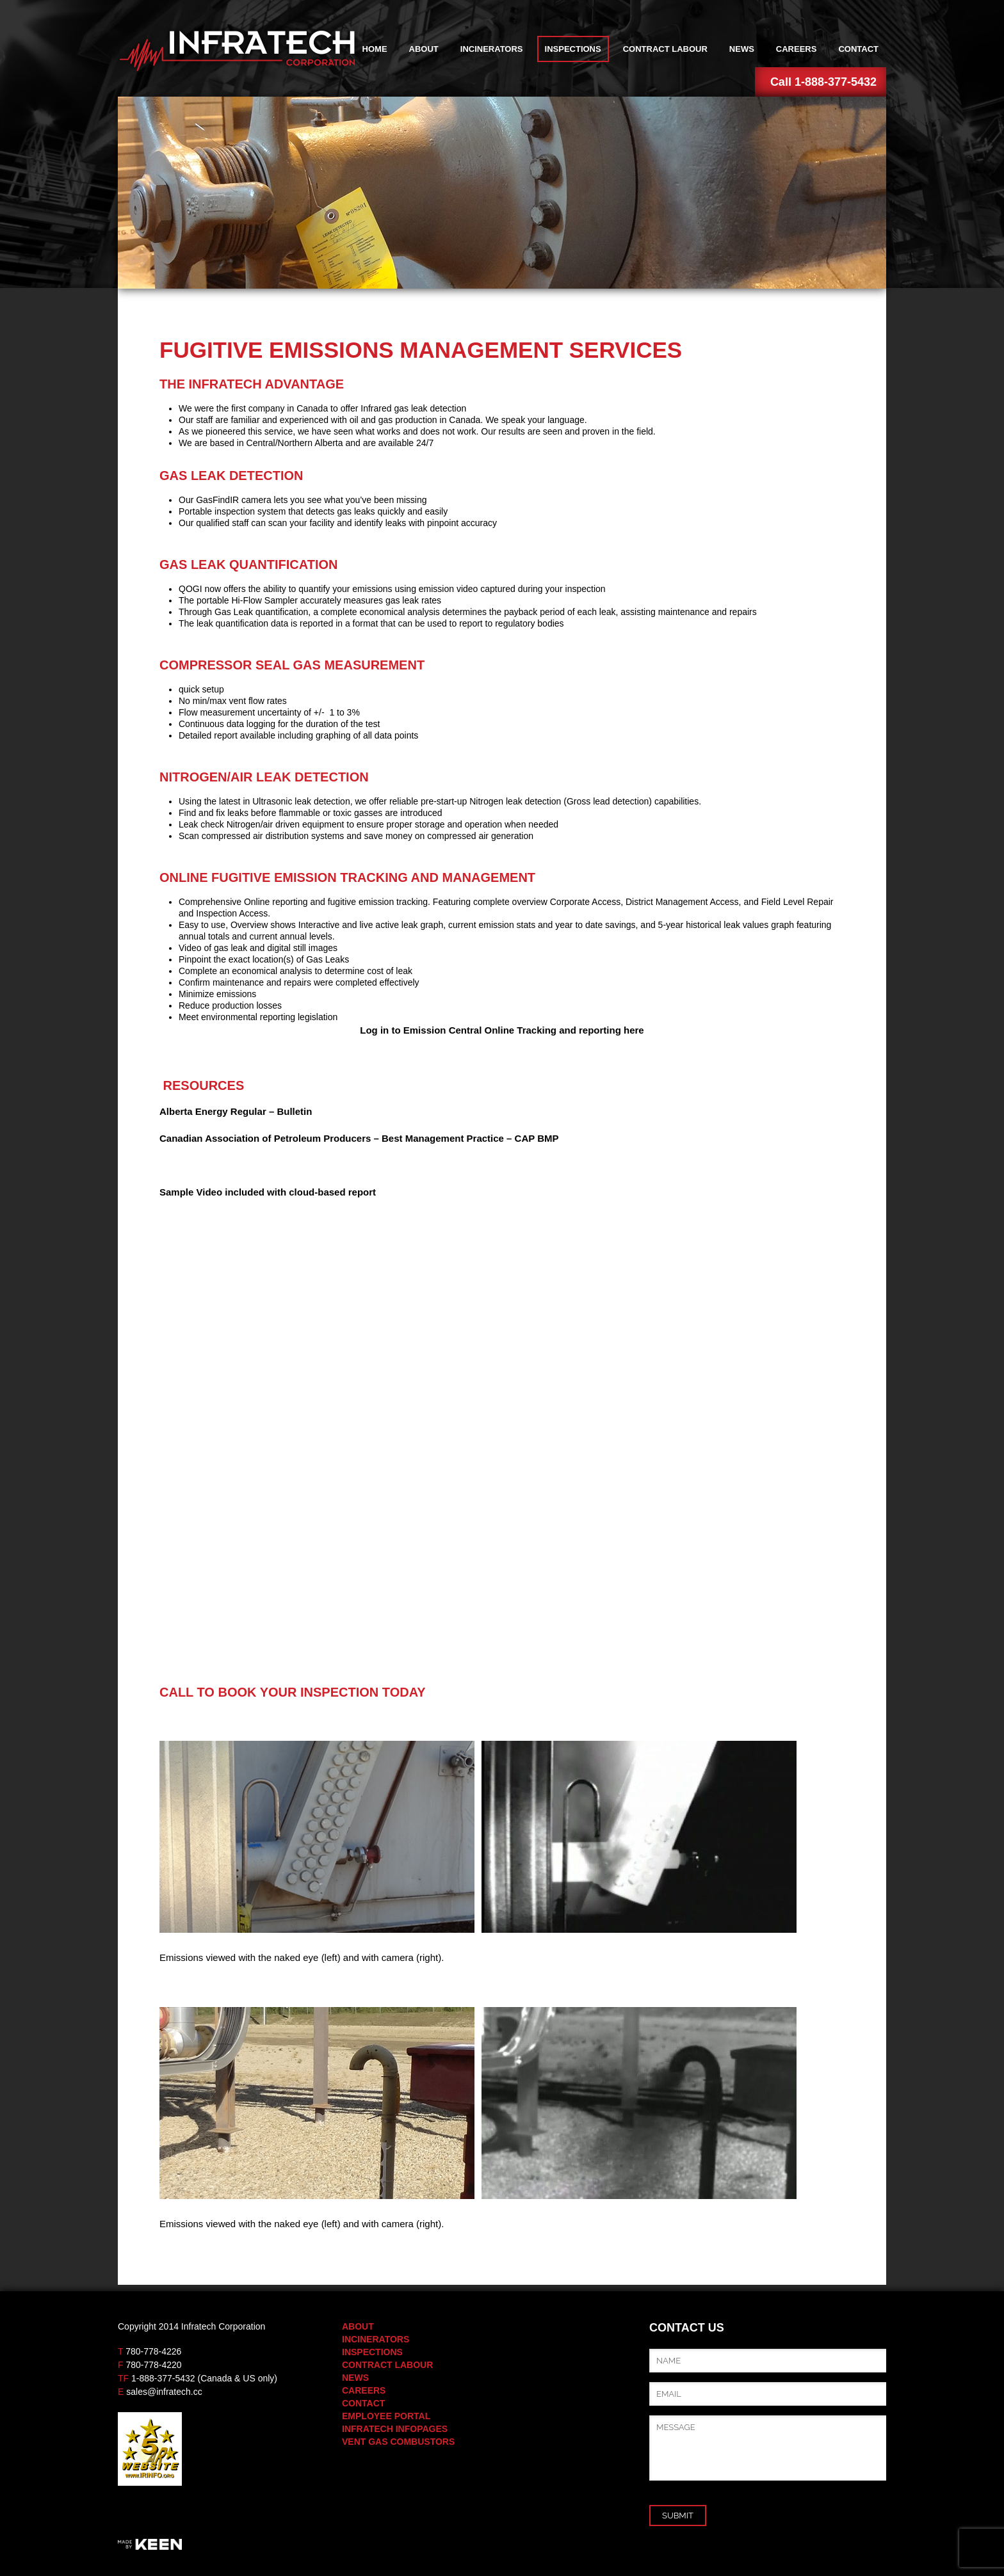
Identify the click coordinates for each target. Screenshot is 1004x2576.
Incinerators (491, 49)
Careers (796, 49)
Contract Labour (665, 49)
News (741, 49)
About (424, 49)
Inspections (573, 49)
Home (374, 49)
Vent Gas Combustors (398, 2441)
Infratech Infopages (395, 2429)
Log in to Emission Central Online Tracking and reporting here (502, 1030)
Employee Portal (386, 2416)
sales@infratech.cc (164, 2392)
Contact (858, 49)
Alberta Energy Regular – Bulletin (235, 1111)
